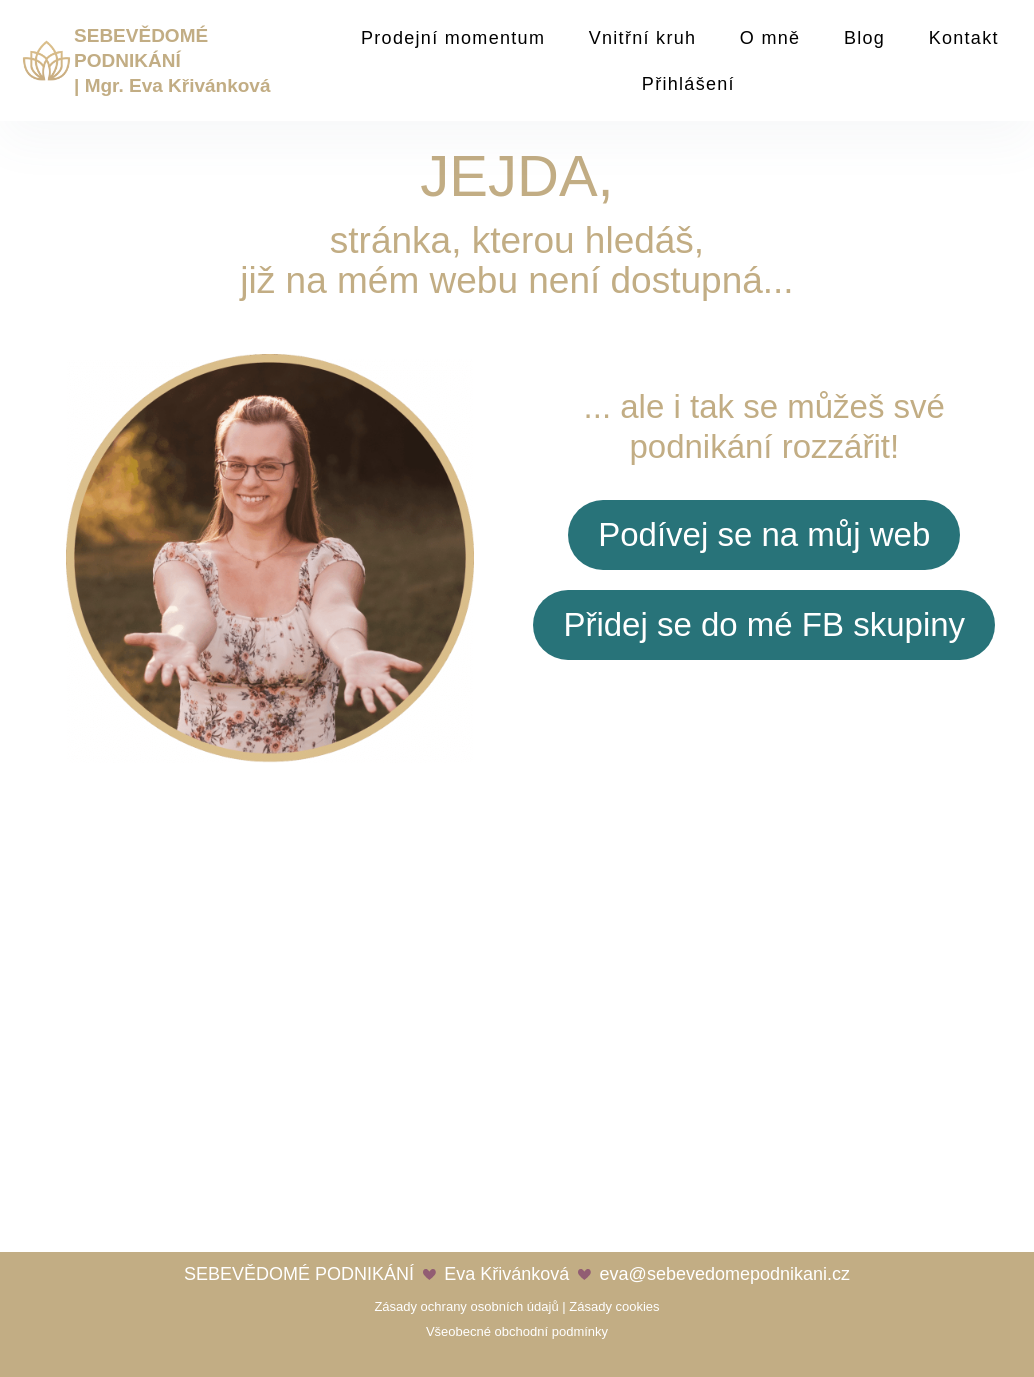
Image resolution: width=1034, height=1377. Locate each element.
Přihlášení (688, 84)
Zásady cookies (613, 1306)
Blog (864, 38)
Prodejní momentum (453, 38)
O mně (770, 38)
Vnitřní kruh (643, 38)
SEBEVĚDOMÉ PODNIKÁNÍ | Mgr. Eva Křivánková (172, 60)
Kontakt (964, 38)
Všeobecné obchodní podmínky (517, 1331)
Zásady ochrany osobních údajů (466, 1306)
